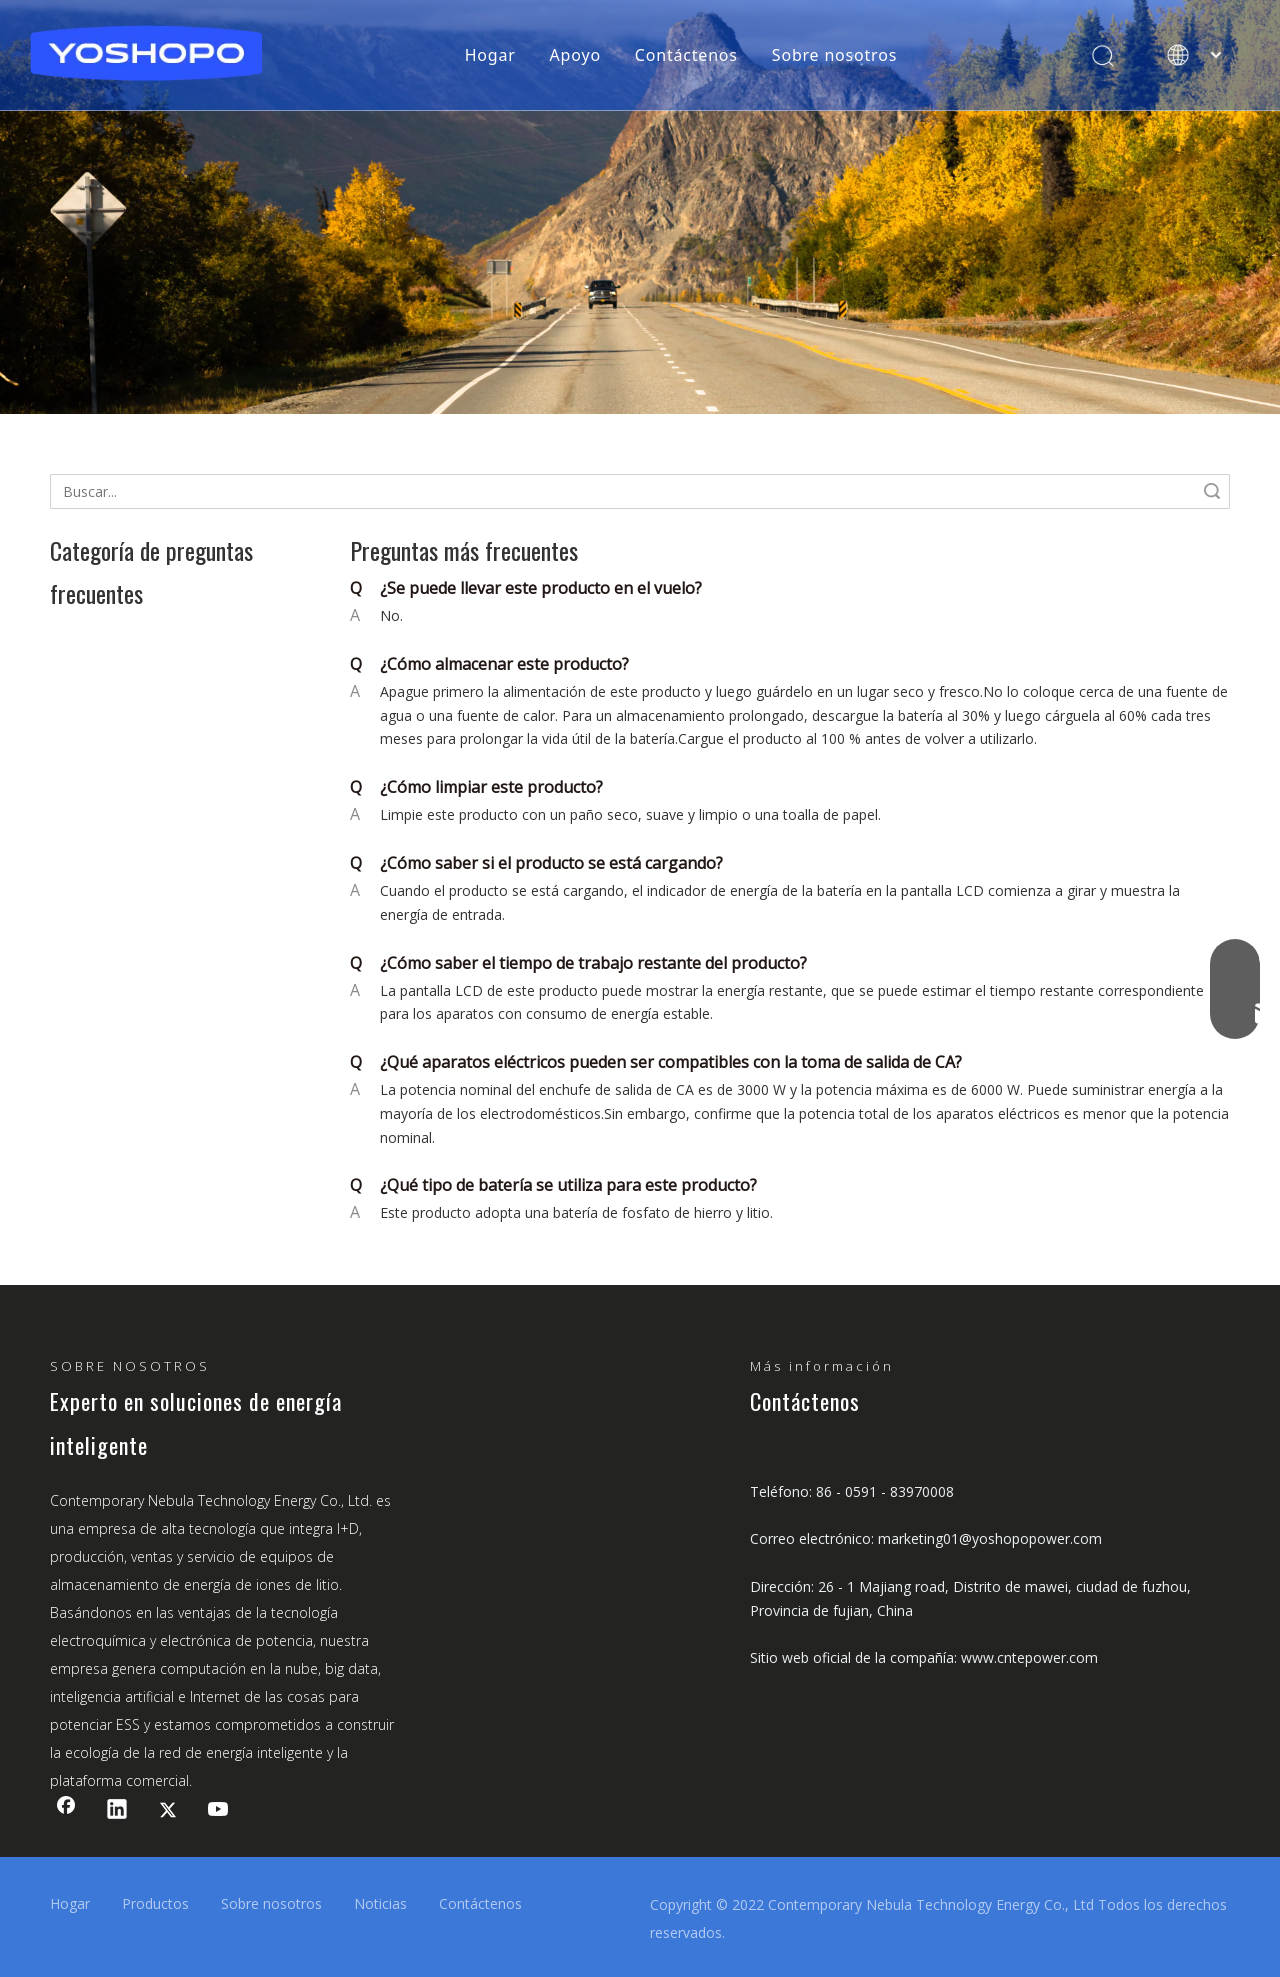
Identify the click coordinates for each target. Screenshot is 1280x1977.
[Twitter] (168, 1811)
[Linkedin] (117, 1811)
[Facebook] (66, 1811)
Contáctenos (686, 55)
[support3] (640, 207)
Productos (155, 1903)
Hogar (490, 55)
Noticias (380, 1903)
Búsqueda (1212, 491)
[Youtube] (219, 1811)
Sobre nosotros (834, 55)
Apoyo (575, 55)
